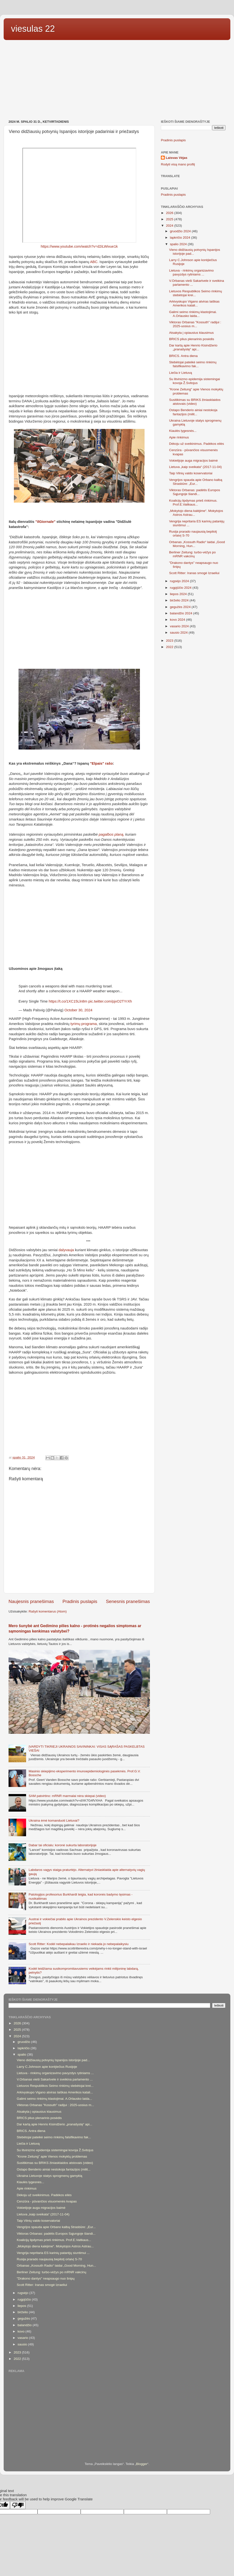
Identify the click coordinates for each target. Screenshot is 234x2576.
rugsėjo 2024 (180, 581)
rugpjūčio (25, 2299)
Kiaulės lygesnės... (183, 431)
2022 (170, 647)
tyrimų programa (83, 1024)
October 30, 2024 (78, 1010)
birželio (23, 2312)
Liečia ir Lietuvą (180, 373)
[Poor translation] (18, 2505)
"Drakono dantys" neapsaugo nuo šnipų (46, 2278)
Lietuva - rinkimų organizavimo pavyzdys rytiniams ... (191, 272)
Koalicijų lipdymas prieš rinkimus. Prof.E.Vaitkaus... (193, 502)
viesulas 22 (33, 29)
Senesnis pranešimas (128, 1601)
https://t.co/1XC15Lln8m (68, 1001)
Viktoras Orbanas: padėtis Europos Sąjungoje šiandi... (194, 492)
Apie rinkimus (179, 437)
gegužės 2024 (181, 607)
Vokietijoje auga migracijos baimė (193, 460)
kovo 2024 (178, 619)
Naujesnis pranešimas (31, 1601)
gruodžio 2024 (181, 231)
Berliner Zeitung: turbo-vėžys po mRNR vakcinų (192, 554)
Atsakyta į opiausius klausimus (191, 333)
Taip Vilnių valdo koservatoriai (191, 473)
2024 (170, 225)
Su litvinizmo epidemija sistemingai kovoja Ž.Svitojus (194, 381)
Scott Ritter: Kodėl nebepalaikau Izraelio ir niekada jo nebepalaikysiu (78, 1944)
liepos (22, 2306)
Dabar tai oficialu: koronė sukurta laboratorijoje (62, 1845)
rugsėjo (23, 2293)
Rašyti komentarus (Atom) (48, 1611)
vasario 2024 (180, 626)
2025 (170, 219)
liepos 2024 (179, 594)
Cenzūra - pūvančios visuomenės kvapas (47, 2201)
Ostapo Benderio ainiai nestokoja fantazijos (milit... (193, 412)
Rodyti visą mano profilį (178, 164)
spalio (22, 2054)
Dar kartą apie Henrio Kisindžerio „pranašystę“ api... (193, 347)
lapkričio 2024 (180, 237)
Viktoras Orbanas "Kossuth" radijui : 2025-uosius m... (195, 324)
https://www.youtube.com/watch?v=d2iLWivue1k (79, 246)
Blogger (141, 2464)
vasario (23, 2338)
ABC (94, 262)
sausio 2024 (179, 632)
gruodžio (24, 2042)
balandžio (25, 2325)
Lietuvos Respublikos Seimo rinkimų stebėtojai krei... (195, 293)
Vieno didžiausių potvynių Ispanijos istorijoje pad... (53, 2060)
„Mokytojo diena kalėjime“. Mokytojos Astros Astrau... (55, 2246)
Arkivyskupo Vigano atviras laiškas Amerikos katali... (194, 303)
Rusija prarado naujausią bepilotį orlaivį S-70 (49, 2259)
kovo (21, 2331)
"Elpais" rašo (101, 763)
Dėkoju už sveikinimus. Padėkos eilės (196, 444)
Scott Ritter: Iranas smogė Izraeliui (194, 573)
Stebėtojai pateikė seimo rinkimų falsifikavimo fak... (192, 364)
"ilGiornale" (45, 522)
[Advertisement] (117, 80)
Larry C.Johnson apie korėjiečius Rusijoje (47, 2067)
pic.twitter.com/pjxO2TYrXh (110, 1001)
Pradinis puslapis (79, 1601)
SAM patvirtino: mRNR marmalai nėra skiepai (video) (67, 1796)
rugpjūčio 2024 (181, 587)
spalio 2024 (179, 244)
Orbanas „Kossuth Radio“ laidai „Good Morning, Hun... (56, 2265)
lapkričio (24, 2048)
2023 (170, 640)
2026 (170, 213)
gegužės (24, 2318)
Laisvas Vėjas (176, 158)
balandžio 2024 (181, 613)
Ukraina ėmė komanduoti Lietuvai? (54, 1820)
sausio (23, 2344)
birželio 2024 (179, 600)
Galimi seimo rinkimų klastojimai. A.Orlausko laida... (193, 314)
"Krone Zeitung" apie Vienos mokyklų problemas (52, 2156)
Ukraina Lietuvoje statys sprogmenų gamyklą (49, 2176)
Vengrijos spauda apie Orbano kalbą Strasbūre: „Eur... (195, 482)
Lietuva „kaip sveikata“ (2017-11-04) (195, 467)
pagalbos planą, (112, 834)
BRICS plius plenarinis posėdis (191, 339)
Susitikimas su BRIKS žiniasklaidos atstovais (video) (195, 402)
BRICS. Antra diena (183, 356)
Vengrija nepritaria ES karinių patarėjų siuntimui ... (53, 2253)
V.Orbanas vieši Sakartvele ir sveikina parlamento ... (55, 2079)
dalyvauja (66, 1250)
